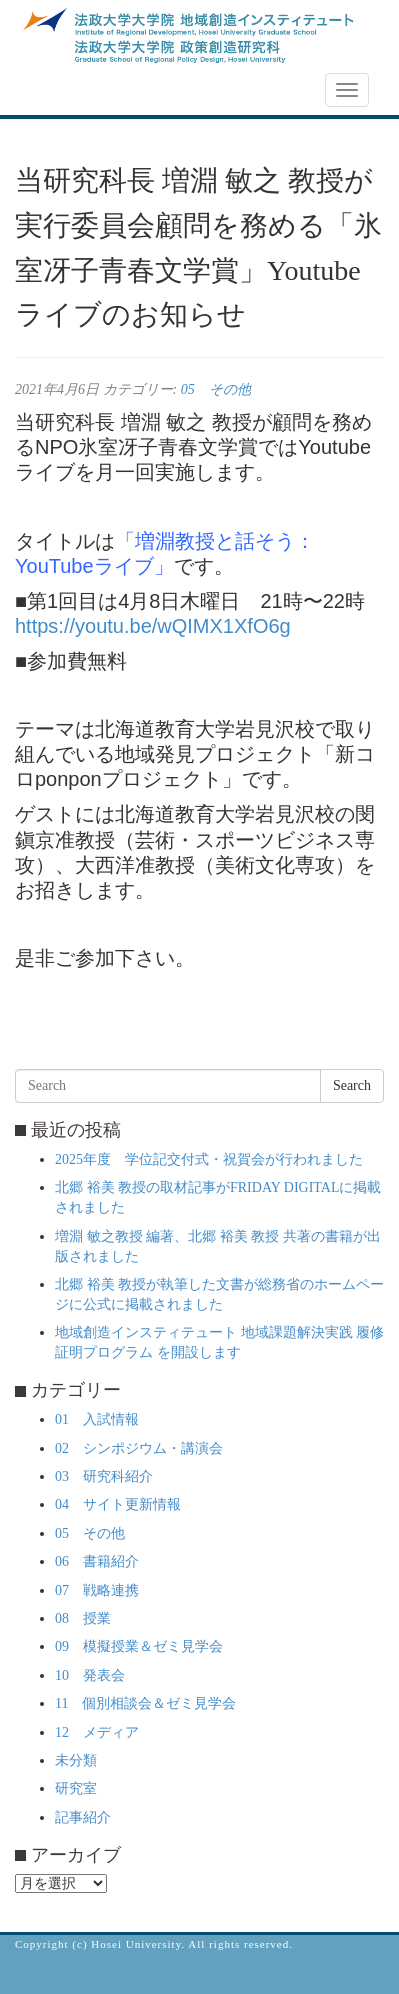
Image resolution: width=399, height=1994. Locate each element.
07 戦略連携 (97, 1590)
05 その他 (216, 389)
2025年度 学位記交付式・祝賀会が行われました (209, 1159)
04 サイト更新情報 (118, 1504)
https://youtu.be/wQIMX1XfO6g (153, 626)
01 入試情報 (97, 1419)
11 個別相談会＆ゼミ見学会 (145, 1703)
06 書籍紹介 (97, 1561)
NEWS (47, 91)
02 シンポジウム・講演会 (139, 1448)
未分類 (76, 1760)
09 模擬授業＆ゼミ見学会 (139, 1646)
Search (352, 1085)
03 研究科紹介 (104, 1476)
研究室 (76, 1788)
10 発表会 (90, 1675)
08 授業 (83, 1618)
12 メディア (97, 1732)
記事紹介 (83, 1817)
